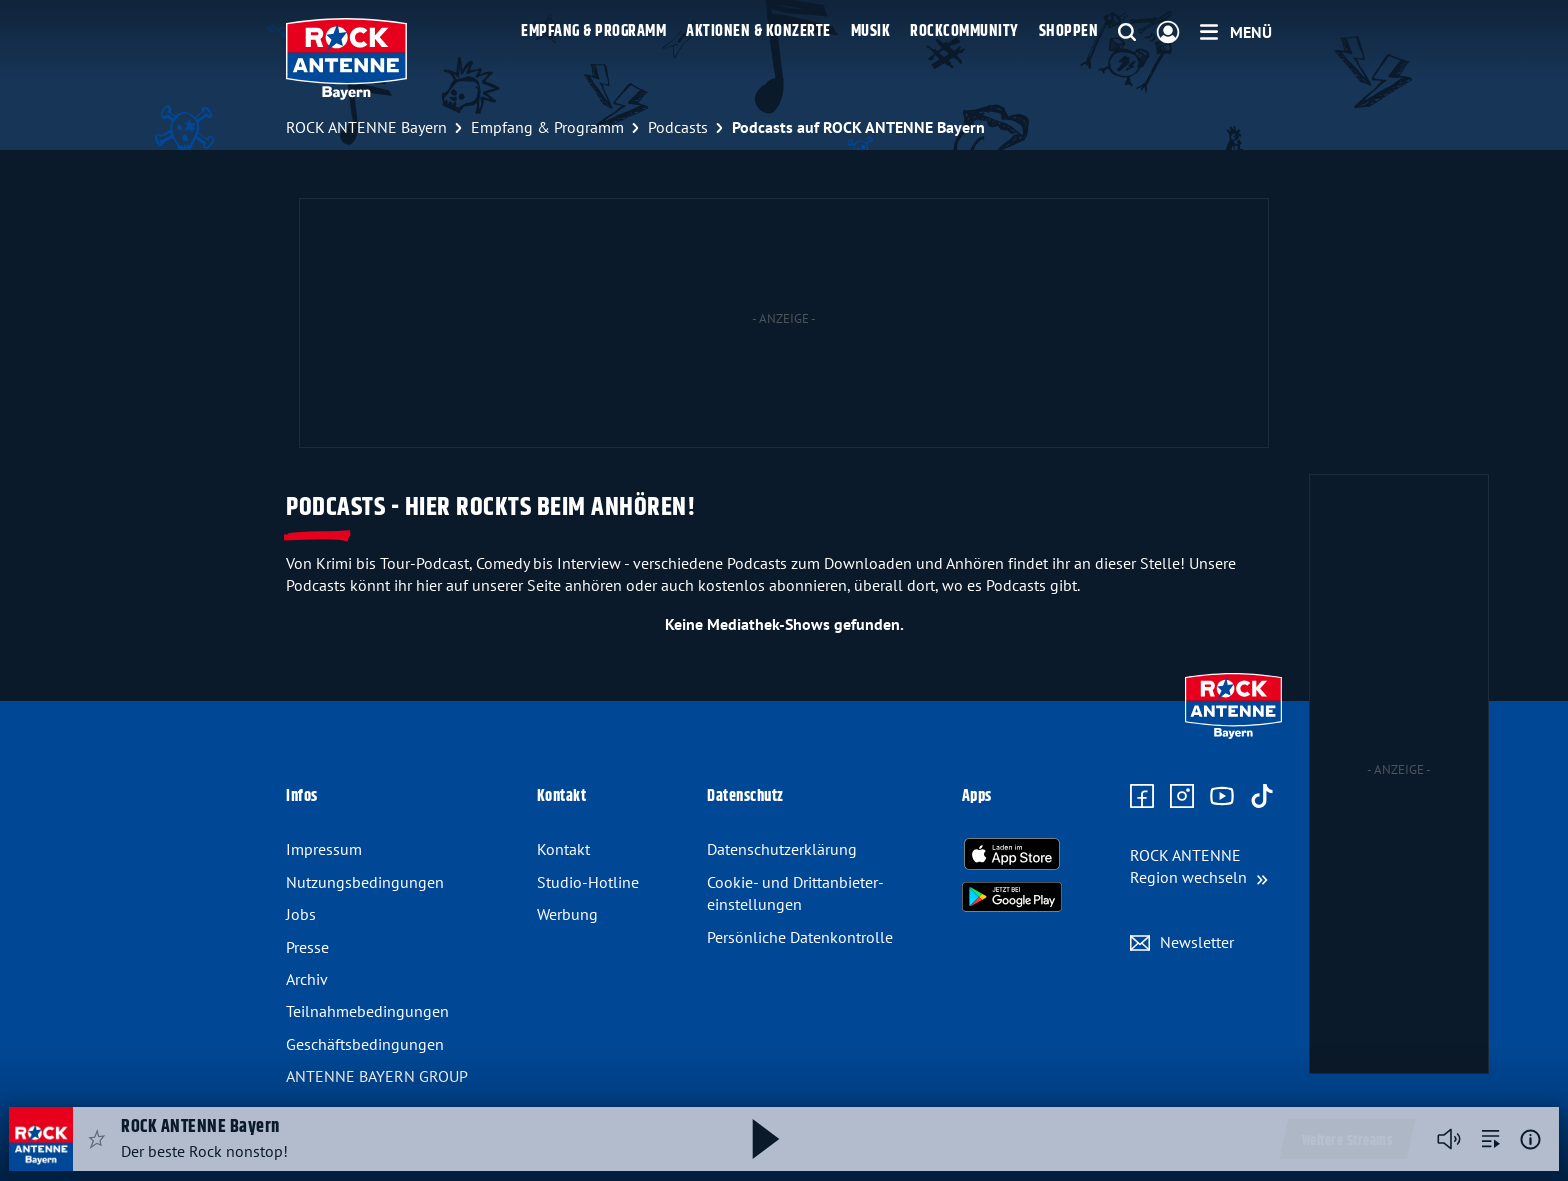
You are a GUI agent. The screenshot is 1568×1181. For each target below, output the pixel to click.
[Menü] (1236, 32)
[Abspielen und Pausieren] (766, 1139)
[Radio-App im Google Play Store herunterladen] (1012, 897)
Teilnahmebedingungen (367, 1011)
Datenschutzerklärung (782, 849)
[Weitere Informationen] (1530, 1139)
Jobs (301, 914)
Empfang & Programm (593, 31)
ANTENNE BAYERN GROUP (377, 1076)
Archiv (307, 979)
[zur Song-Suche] (1491, 1139)
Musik (871, 31)
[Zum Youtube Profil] (1222, 797)
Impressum (324, 849)
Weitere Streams (1347, 1141)
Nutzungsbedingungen (365, 882)
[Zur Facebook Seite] (1142, 797)
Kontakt (563, 849)
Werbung (567, 914)
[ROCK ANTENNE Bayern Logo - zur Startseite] (346, 59)
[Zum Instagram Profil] (1182, 797)
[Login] (1168, 33)
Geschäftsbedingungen (365, 1044)
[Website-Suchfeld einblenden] (1127, 33)
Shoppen (1069, 31)
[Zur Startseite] (1233, 734)
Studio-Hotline (588, 882)
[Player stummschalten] (1449, 1139)
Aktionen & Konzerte (758, 31)
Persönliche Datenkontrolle (800, 937)
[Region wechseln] (1199, 866)
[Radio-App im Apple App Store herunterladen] (1012, 854)
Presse (307, 947)
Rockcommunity (964, 31)
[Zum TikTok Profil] (1262, 797)
